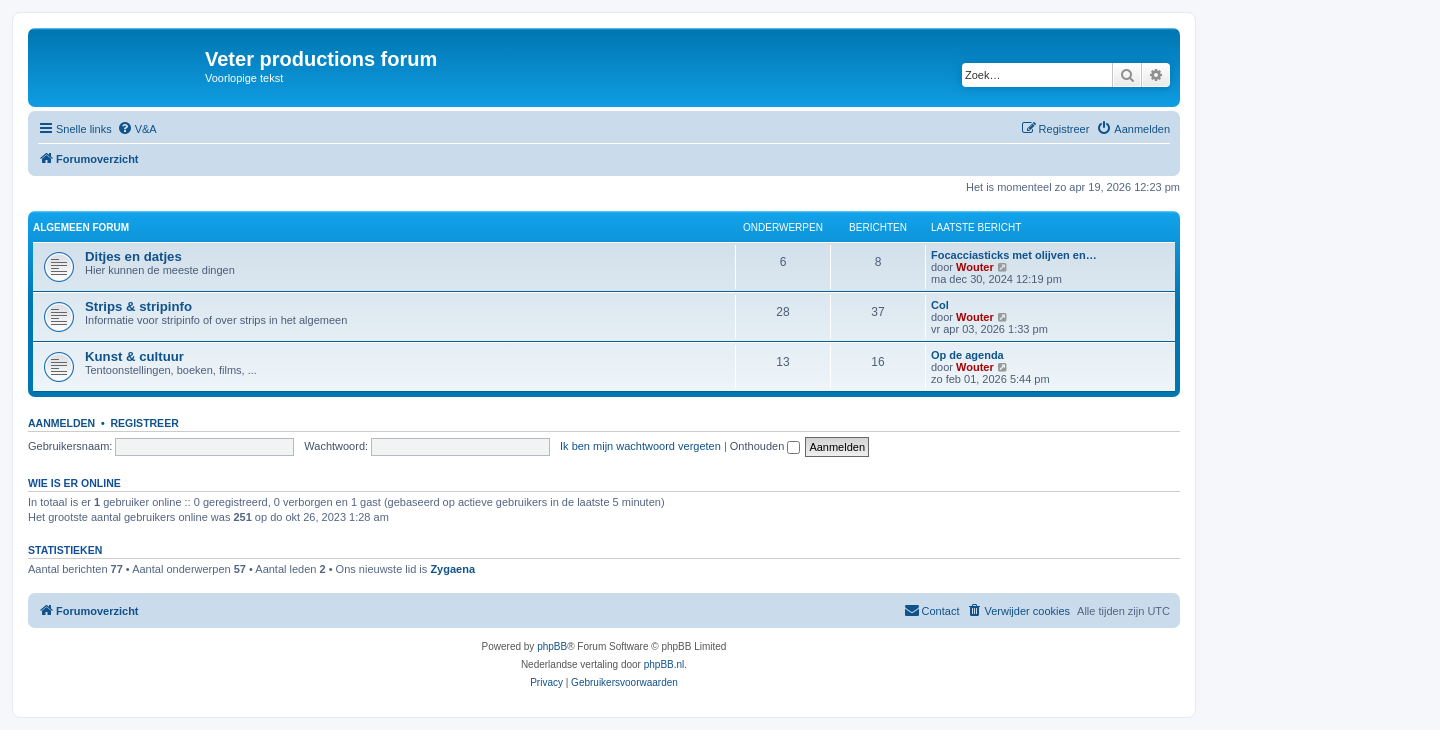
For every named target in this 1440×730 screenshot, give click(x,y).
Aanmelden (61, 423)
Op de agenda (967, 355)
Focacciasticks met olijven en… (1014, 255)
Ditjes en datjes (133, 256)
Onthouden (765, 446)
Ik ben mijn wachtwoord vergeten (640, 446)
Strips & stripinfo (138, 306)
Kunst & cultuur (134, 356)
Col (940, 305)
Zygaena (452, 569)
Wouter (975, 267)
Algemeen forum (81, 227)
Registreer (144, 423)
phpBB (552, 646)
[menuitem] (137, 129)
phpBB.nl (664, 664)
